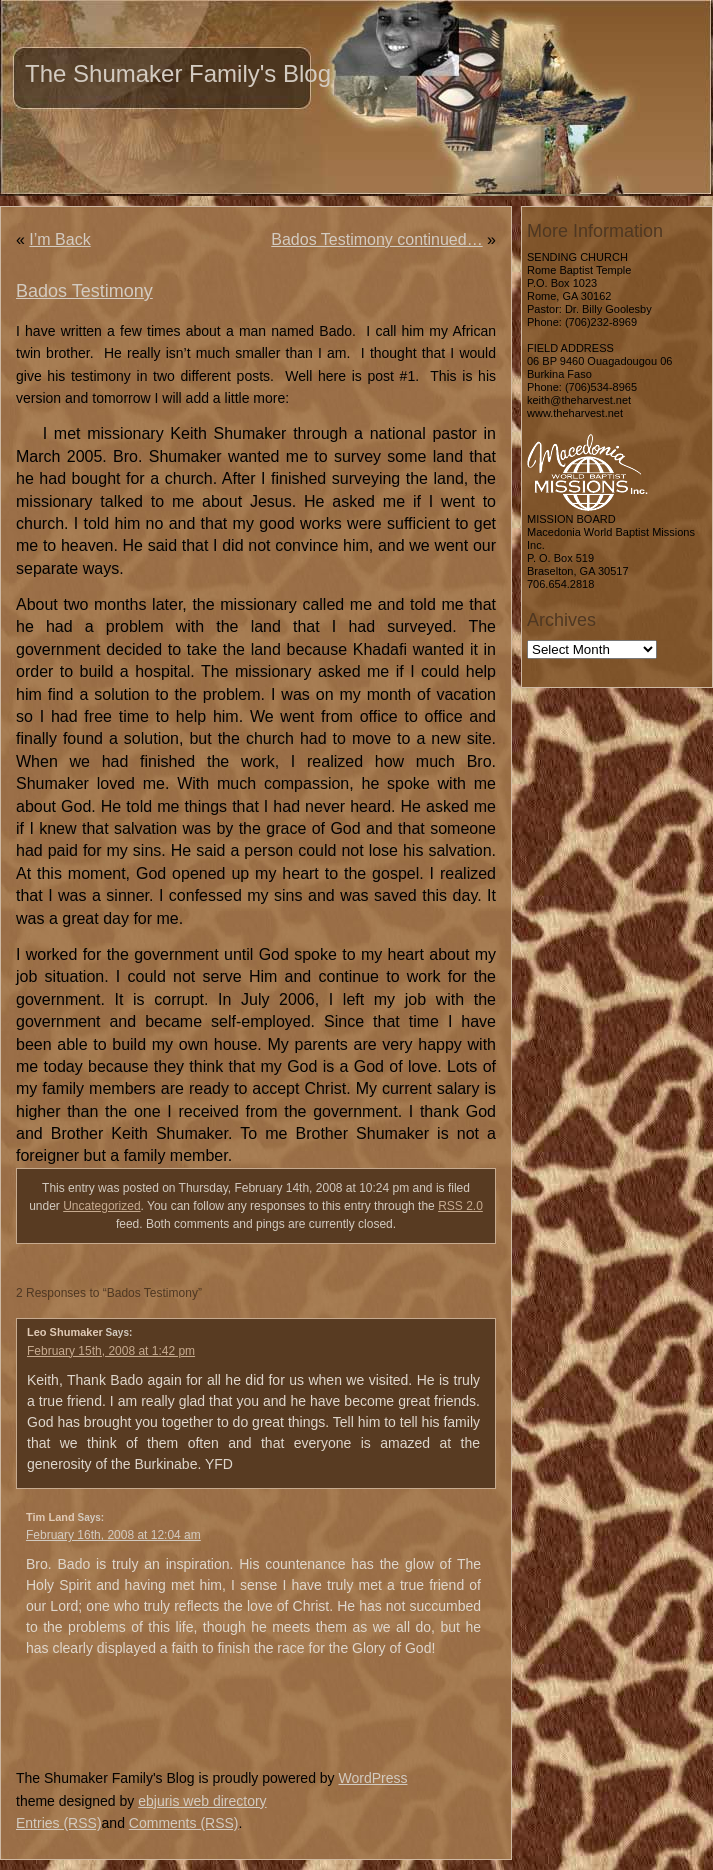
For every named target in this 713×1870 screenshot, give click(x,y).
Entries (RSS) (59, 1823)
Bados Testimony (84, 291)
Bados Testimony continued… (376, 239)
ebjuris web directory (202, 1801)
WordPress (372, 1778)
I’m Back (59, 239)
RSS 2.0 (460, 1206)
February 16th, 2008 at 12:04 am (113, 1535)
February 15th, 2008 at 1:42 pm (111, 1351)
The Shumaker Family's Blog (178, 73)
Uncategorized (101, 1206)
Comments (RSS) (184, 1823)
